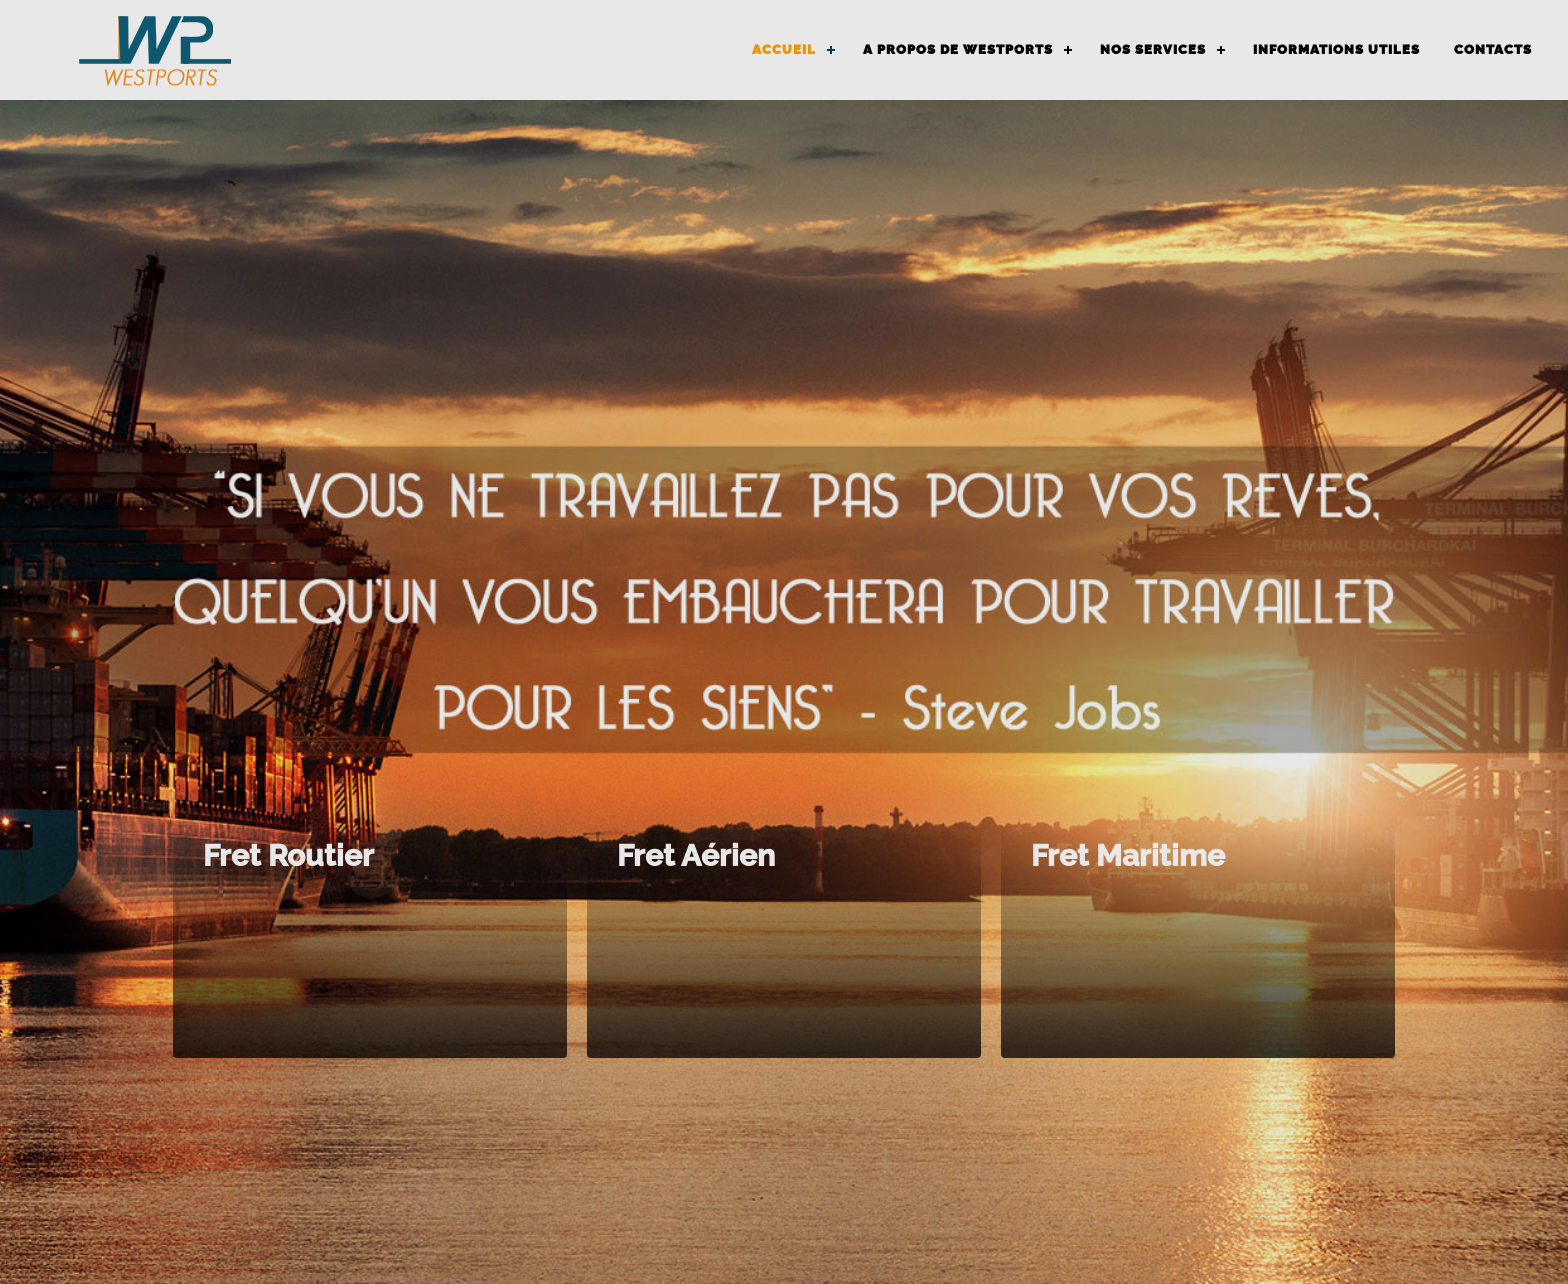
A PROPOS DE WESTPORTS (958, 49)
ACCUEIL (784, 49)
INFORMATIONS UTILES (1336, 49)
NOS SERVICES (1153, 49)
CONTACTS (1493, 49)
